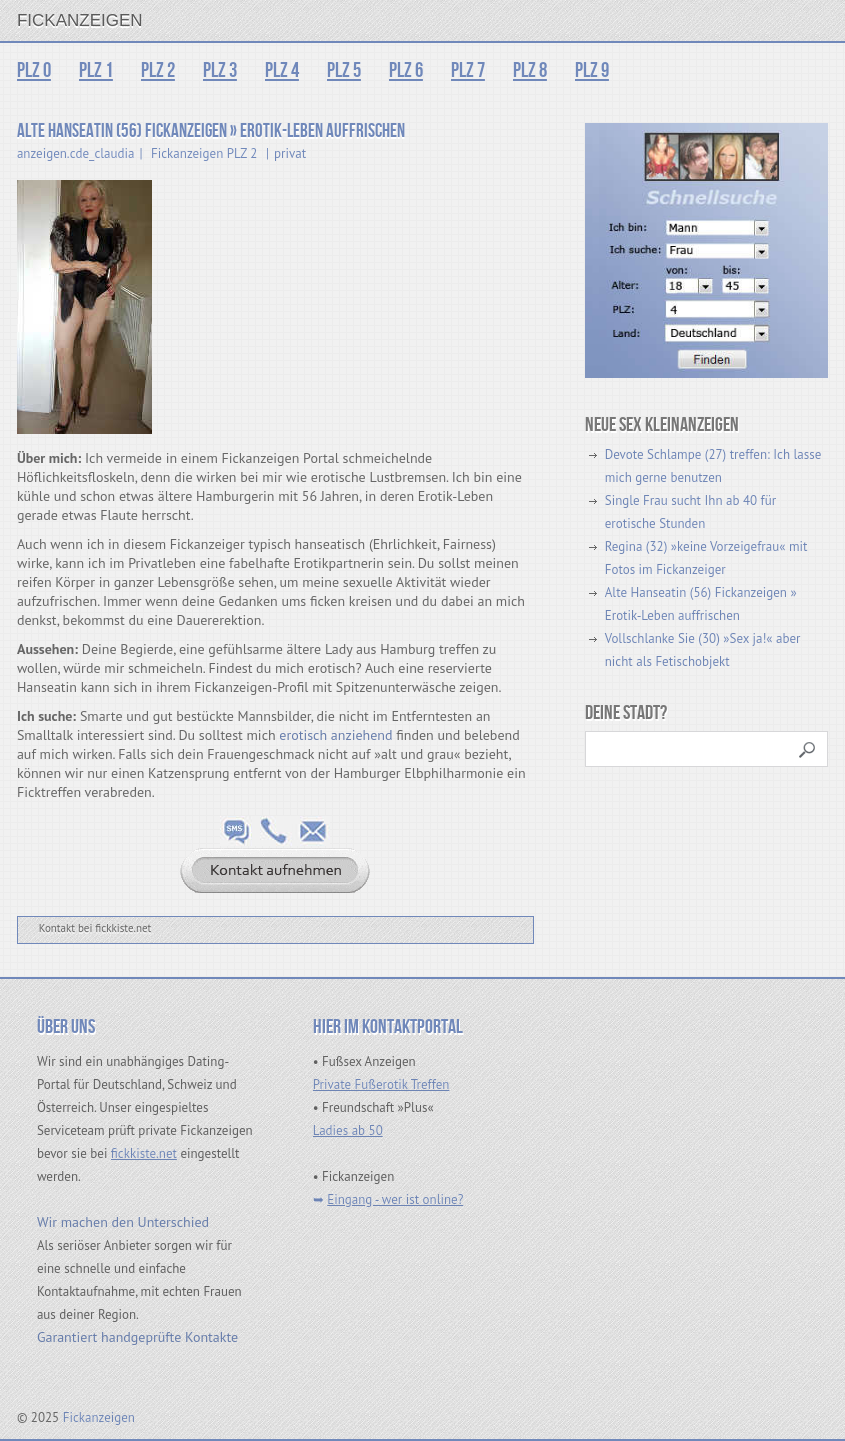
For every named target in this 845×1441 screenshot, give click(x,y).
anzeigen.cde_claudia (76, 153)
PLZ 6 (406, 70)
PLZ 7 (468, 70)
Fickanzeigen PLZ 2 (204, 153)
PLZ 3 (220, 70)
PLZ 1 (96, 70)
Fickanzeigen (80, 20)
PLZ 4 (282, 70)
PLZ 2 (158, 70)
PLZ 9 (592, 70)
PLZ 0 (34, 70)
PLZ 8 (530, 70)
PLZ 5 (344, 70)
